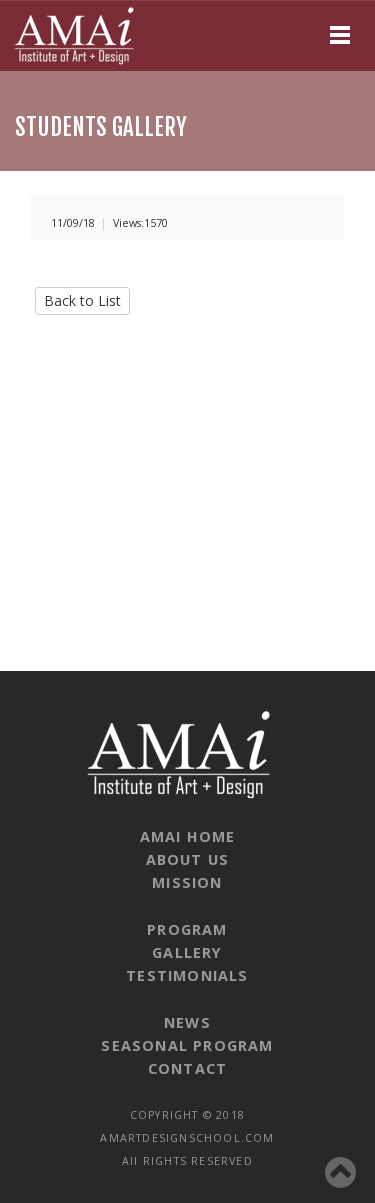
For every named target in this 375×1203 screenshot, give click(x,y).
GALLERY (187, 952)
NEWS (187, 1022)
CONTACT (187, 1068)
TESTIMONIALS (187, 975)
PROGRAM (187, 929)
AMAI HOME (188, 836)
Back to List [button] (82, 300)
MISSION (187, 882)
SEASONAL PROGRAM (187, 1045)
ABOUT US (188, 859)
